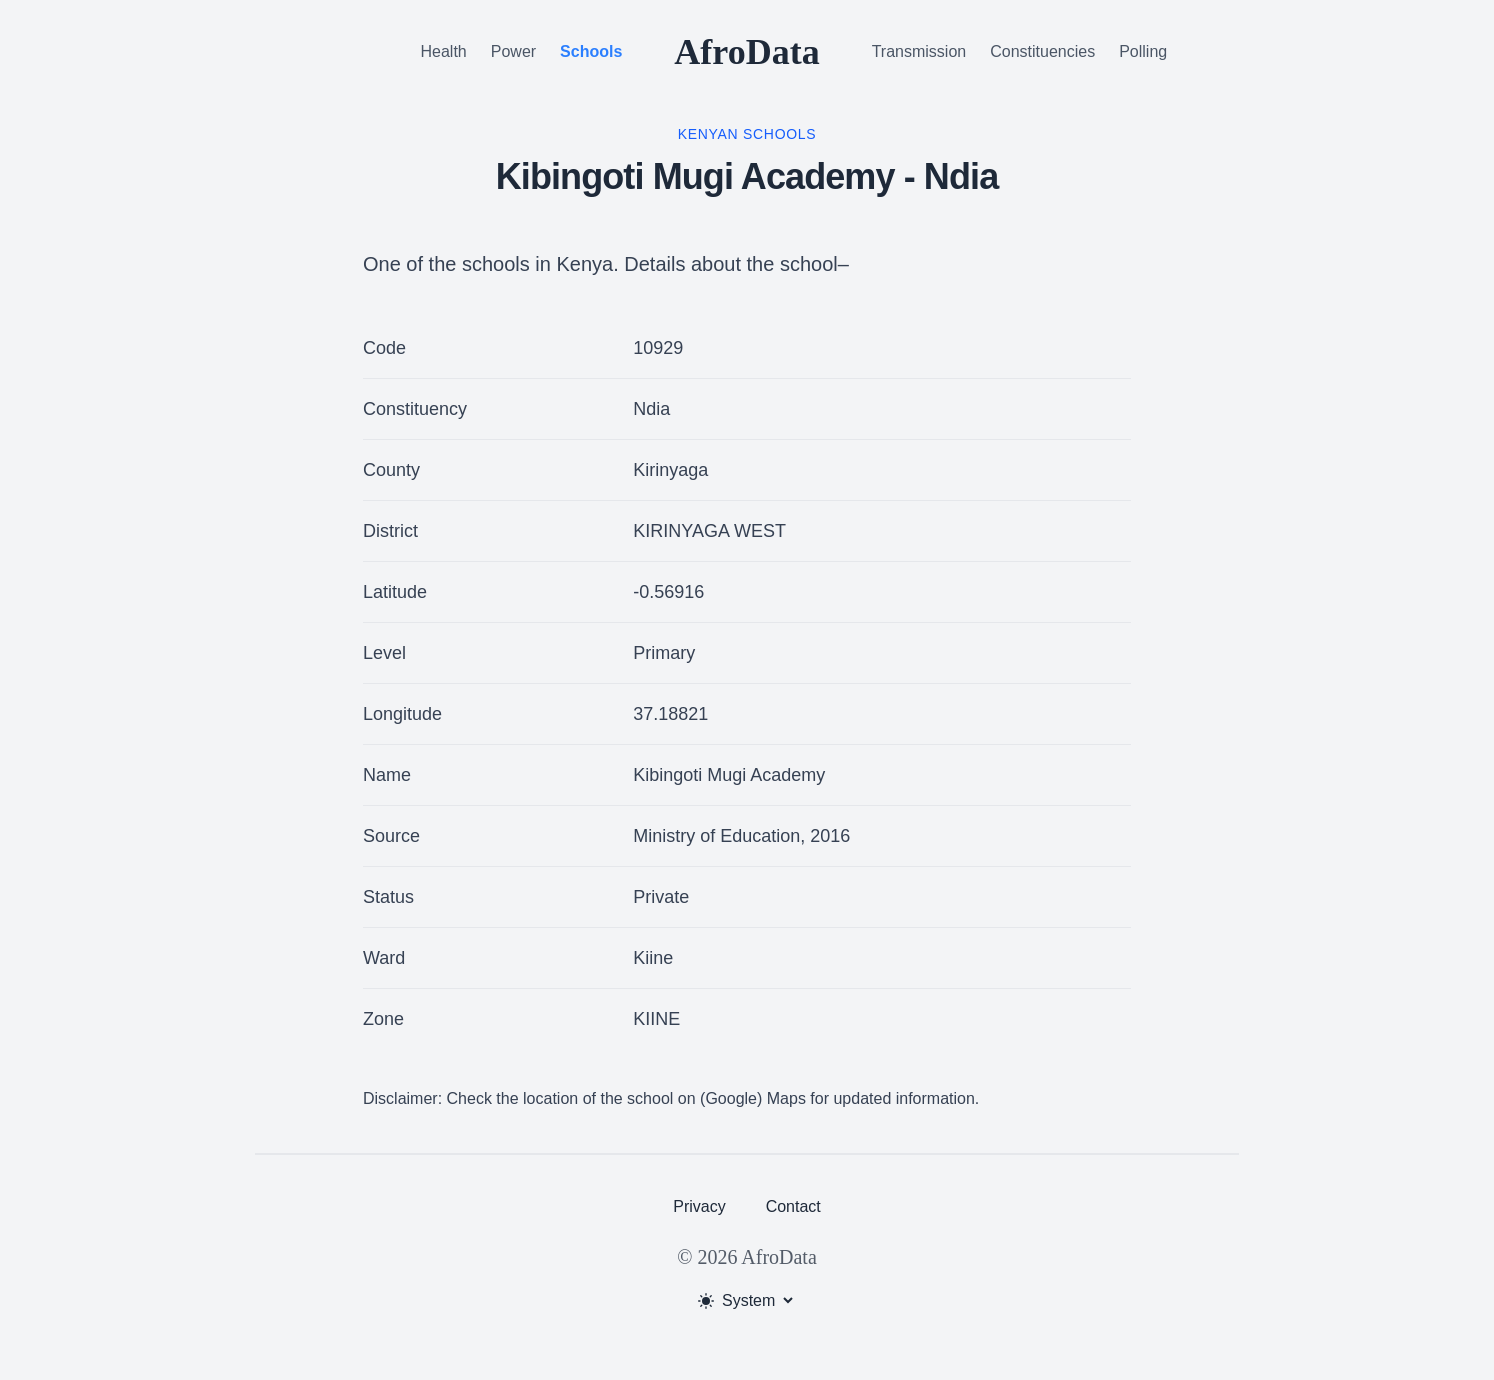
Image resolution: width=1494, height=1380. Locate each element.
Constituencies (1042, 51)
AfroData (746, 52)
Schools (591, 51)
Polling (1143, 51)
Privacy (699, 1206)
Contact (793, 1206)
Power (513, 51)
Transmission (919, 51)
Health (444, 51)
